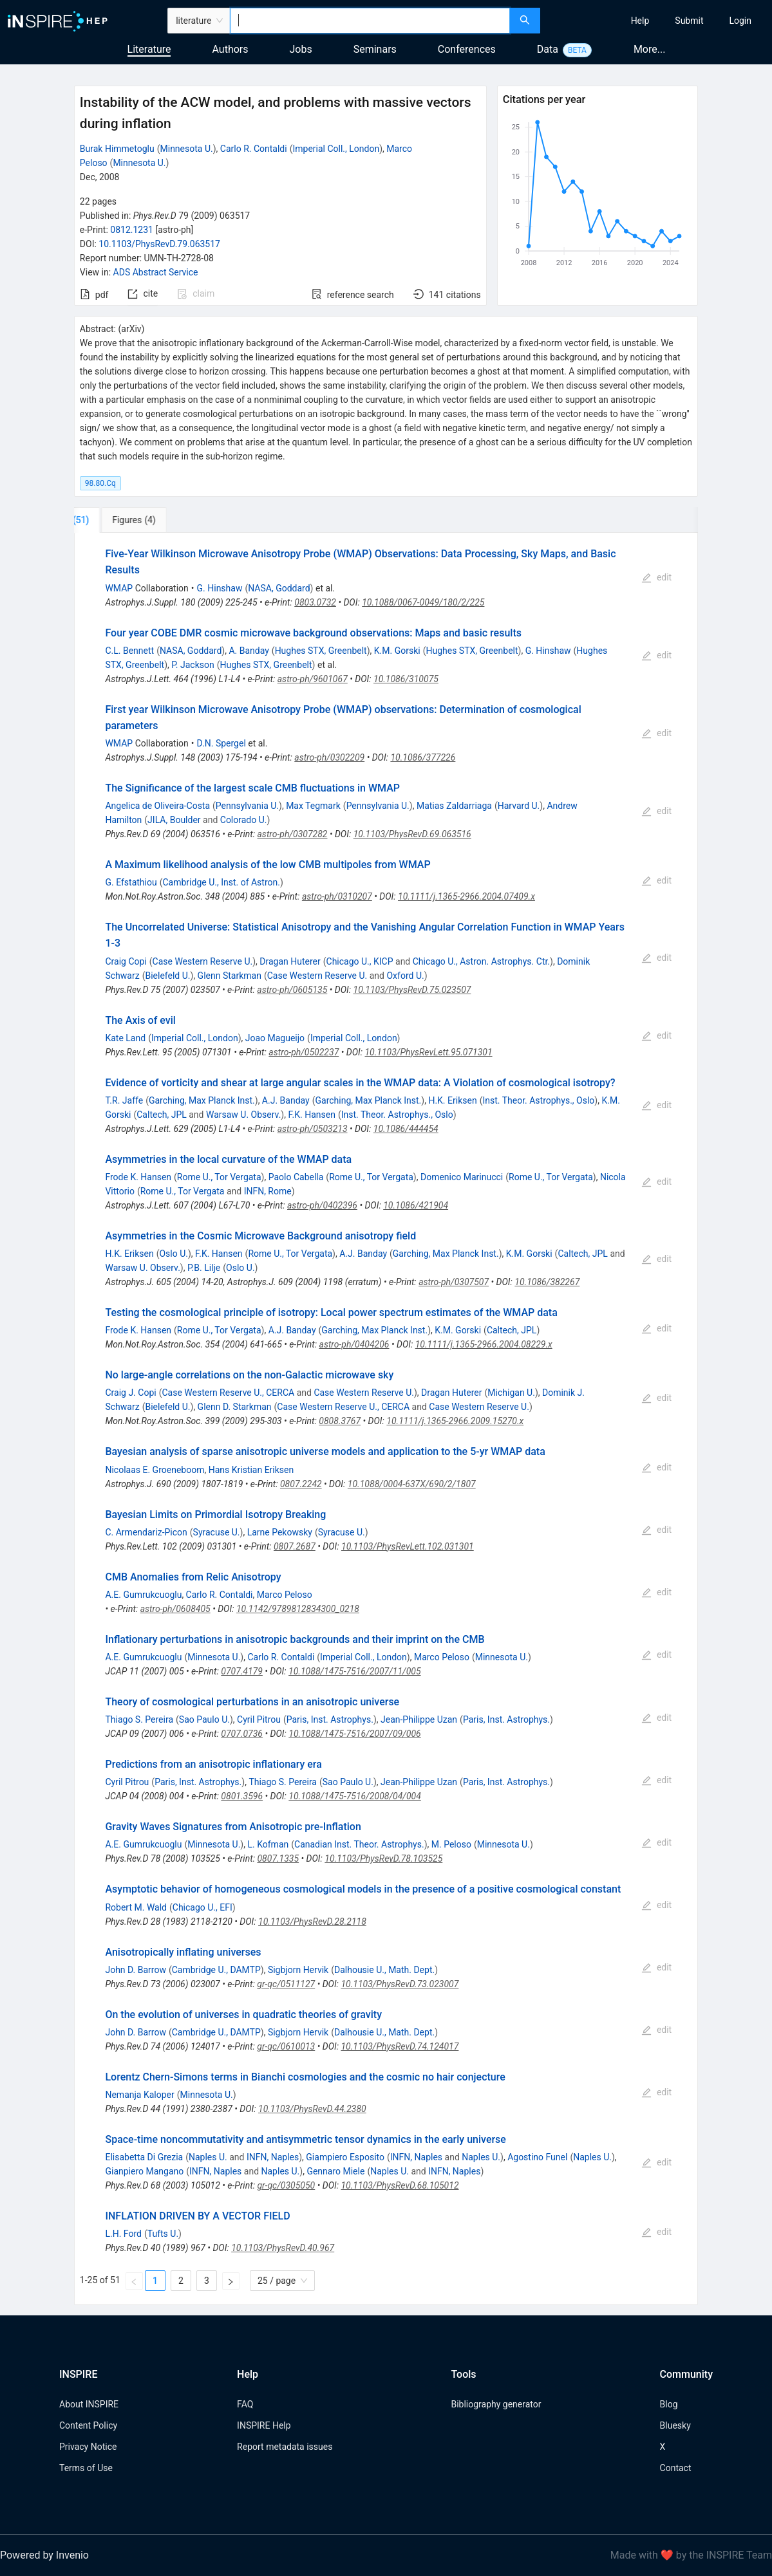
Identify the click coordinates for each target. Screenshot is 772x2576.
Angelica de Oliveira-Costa (157, 806)
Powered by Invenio (44, 2555)
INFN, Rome (268, 1191)
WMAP (119, 588)
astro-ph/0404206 (354, 1344)
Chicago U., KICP (359, 961)
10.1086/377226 (422, 757)
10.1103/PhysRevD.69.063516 (412, 834)
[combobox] (370, 20)
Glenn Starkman (229, 975)
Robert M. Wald (136, 1907)
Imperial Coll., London (335, 149)
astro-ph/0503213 (313, 1129)
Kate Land (125, 1038)
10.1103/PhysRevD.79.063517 (159, 244)
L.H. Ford (123, 2234)
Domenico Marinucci (461, 1177)
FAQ (245, 2404)
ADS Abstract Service (155, 272)
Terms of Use (86, 2468)
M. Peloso (451, 1844)
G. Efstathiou (130, 882)
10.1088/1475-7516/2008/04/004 (354, 1796)
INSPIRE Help (263, 2425)
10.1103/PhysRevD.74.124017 (399, 2046)
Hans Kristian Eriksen (251, 1470)
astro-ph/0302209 (329, 757)
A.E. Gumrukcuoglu (143, 1594)
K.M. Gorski (397, 650)
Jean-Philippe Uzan (419, 1719)
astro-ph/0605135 (292, 990)
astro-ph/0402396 (322, 1205)
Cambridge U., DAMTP (216, 1970)
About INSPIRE (88, 2404)
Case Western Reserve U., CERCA (228, 1392)
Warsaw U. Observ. (243, 1114)
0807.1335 (278, 1858)
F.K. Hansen (311, 1114)
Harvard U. (519, 806)
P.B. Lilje (203, 1268)
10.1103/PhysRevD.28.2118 (312, 1921)
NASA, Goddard (279, 588)
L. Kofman (267, 1844)
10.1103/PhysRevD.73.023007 (399, 1984)
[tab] (117, 520)
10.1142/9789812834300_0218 (297, 1609)
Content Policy (88, 2425)
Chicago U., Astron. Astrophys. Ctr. (481, 961)
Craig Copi (125, 961)
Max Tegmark (313, 806)
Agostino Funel (537, 2157)
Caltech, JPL (162, 1114)
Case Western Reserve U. (203, 961)
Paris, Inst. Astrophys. (330, 1719)
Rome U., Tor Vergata (219, 1177)
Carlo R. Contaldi (253, 149)
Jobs (301, 49)
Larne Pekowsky (279, 1532)
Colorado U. (243, 820)
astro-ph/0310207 (337, 896)
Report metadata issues (284, 2447)
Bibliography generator (496, 2404)
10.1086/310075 (405, 679)
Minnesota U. (186, 149)
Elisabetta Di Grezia (144, 2157)
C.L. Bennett (129, 650)
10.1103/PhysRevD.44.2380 (312, 2109)
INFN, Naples (273, 2157)
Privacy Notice (88, 2447)
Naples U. (208, 2157)
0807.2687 (294, 1546)
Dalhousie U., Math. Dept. (384, 1970)
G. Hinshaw (220, 588)
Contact (676, 2468)
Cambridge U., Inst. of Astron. (220, 882)
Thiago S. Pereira (139, 1719)
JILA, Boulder (173, 820)
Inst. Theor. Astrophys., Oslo (538, 1100)
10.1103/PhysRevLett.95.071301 (428, 1052)
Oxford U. (405, 975)
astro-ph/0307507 (454, 1282)
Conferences (467, 49)
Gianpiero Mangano (144, 2171)
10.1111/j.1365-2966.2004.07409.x (466, 896)
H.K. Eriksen (452, 1100)
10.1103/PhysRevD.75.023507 (412, 990)
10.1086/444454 (405, 1129)
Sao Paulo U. (204, 1719)
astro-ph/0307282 (292, 834)
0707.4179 (242, 1671)
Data (547, 49)
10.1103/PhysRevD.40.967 (282, 2248)
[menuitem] (640, 20)
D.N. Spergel (221, 743)
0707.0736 (242, 1733)
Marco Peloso (284, 1594)
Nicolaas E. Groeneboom (154, 1470)
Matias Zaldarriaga (454, 806)
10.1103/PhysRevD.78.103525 (383, 1858)
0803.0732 (315, 602)
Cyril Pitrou (259, 1719)
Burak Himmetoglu (117, 149)
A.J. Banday (286, 1100)
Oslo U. (173, 1253)
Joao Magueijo (275, 1038)
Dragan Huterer (289, 961)
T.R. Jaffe (124, 1100)
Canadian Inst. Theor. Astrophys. (359, 1844)
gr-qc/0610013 (286, 2046)
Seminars (375, 49)
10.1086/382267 (546, 1282)
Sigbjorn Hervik (298, 1970)
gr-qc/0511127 (286, 1984)
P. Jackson (192, 665)
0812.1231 (131, 230)
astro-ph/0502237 (303, 1052)
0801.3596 (242, 1796)
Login (740, 20)
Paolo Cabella (296, 1177)
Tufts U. (162, 2234)
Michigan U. (511, 1392)
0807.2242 (301, 1484)
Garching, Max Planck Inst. (202, 1100)
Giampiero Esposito (345, 2157)
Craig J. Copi (130, 1392)
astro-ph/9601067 (313, 679)
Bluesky (675, 2425)
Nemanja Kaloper (139, 2095)
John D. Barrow (135, 1970)
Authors (230, 49)
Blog (669, 2404)
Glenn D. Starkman (235, 1407)
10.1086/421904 (415, 1205)
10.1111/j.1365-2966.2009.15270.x (454, 1421)
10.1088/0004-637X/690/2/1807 (412, 1484)
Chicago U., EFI (202, 1907)
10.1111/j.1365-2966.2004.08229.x (483, 1344)
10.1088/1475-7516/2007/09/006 (354, 1733)
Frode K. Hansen (138, 1177)
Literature (149, 49)
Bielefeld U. (167, 975)
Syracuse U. (216, 1532)
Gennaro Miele (335, 2171)
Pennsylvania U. (247, 806)
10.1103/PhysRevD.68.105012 (399, 2185)
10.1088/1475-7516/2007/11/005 (354, 1671)
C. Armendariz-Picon (146, 1532)
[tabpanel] (386, 1419)
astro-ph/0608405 (175, 1609)
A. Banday (248, 650)
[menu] (657, 20)
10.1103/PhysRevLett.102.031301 (407, 1546)
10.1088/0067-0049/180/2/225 (423, 602)
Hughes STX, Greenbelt (321, 650)
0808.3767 (340, 1421)
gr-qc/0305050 (286, 2185)
